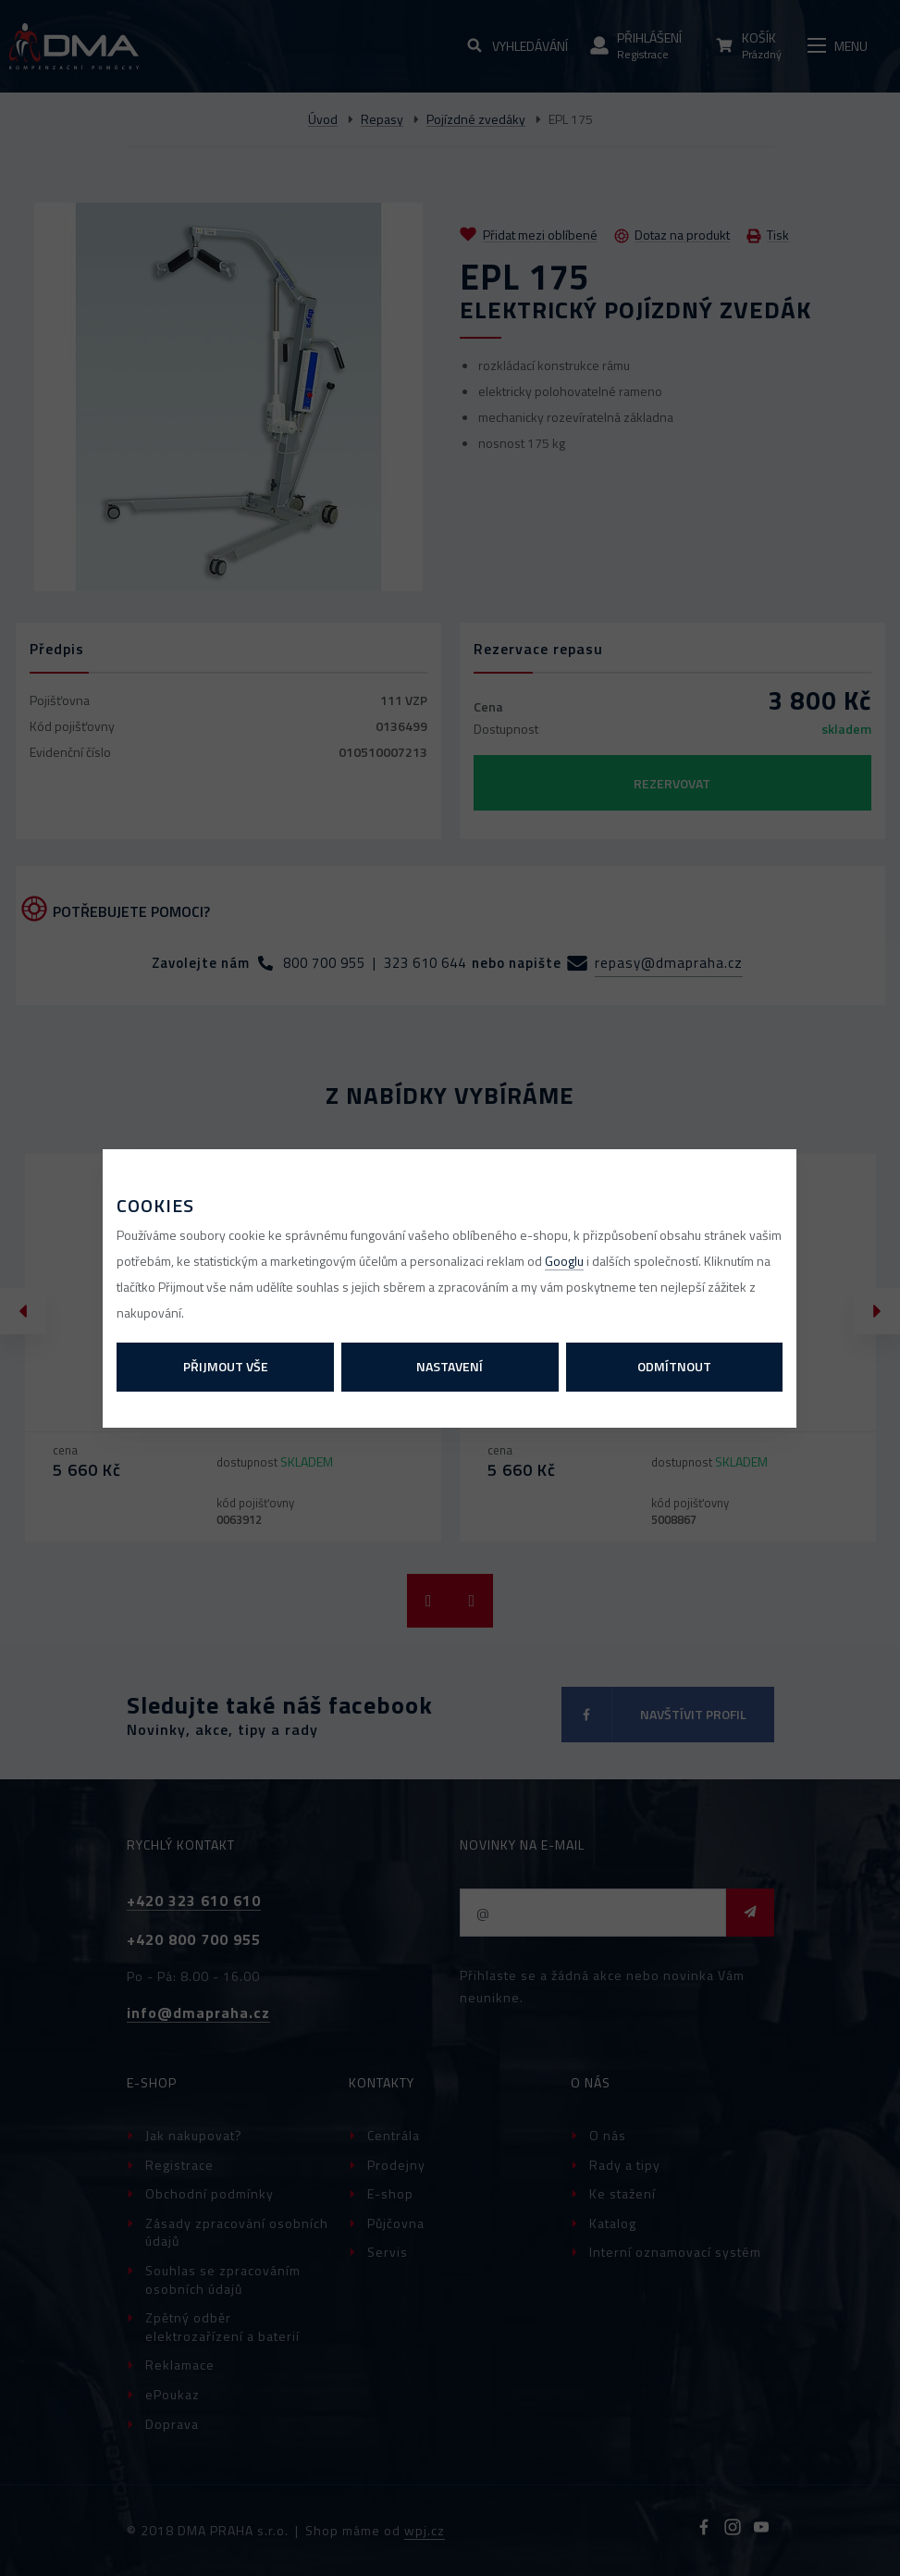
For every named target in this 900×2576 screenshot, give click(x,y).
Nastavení (449, 1366)
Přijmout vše (225, 1366)
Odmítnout (674, 1366)
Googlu (564, 1260)
